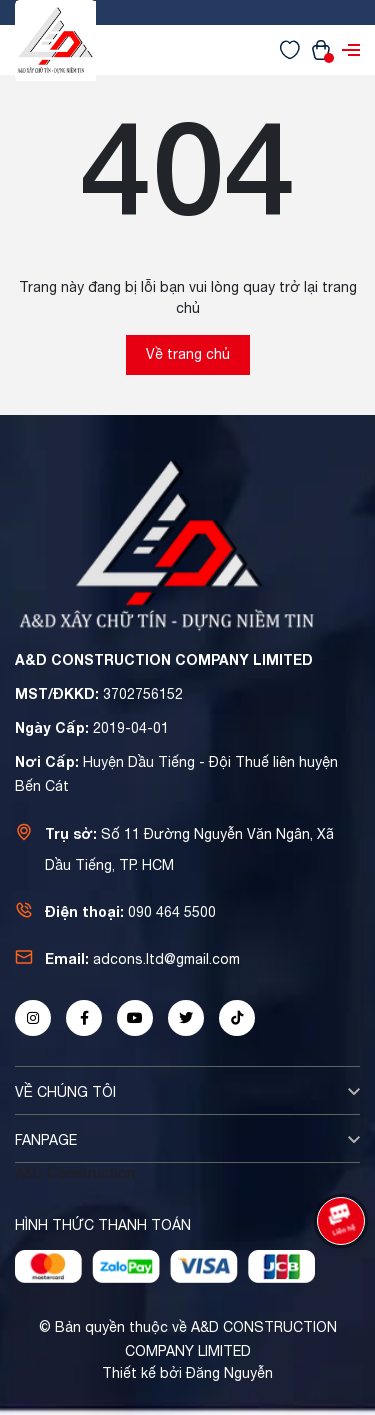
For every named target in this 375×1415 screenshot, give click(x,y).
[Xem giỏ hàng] (321, 49)
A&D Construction (75, 1173)
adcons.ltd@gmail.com (166, 959)
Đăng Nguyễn (229, 1373)
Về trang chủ (188, 354)
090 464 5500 (172, 912)
